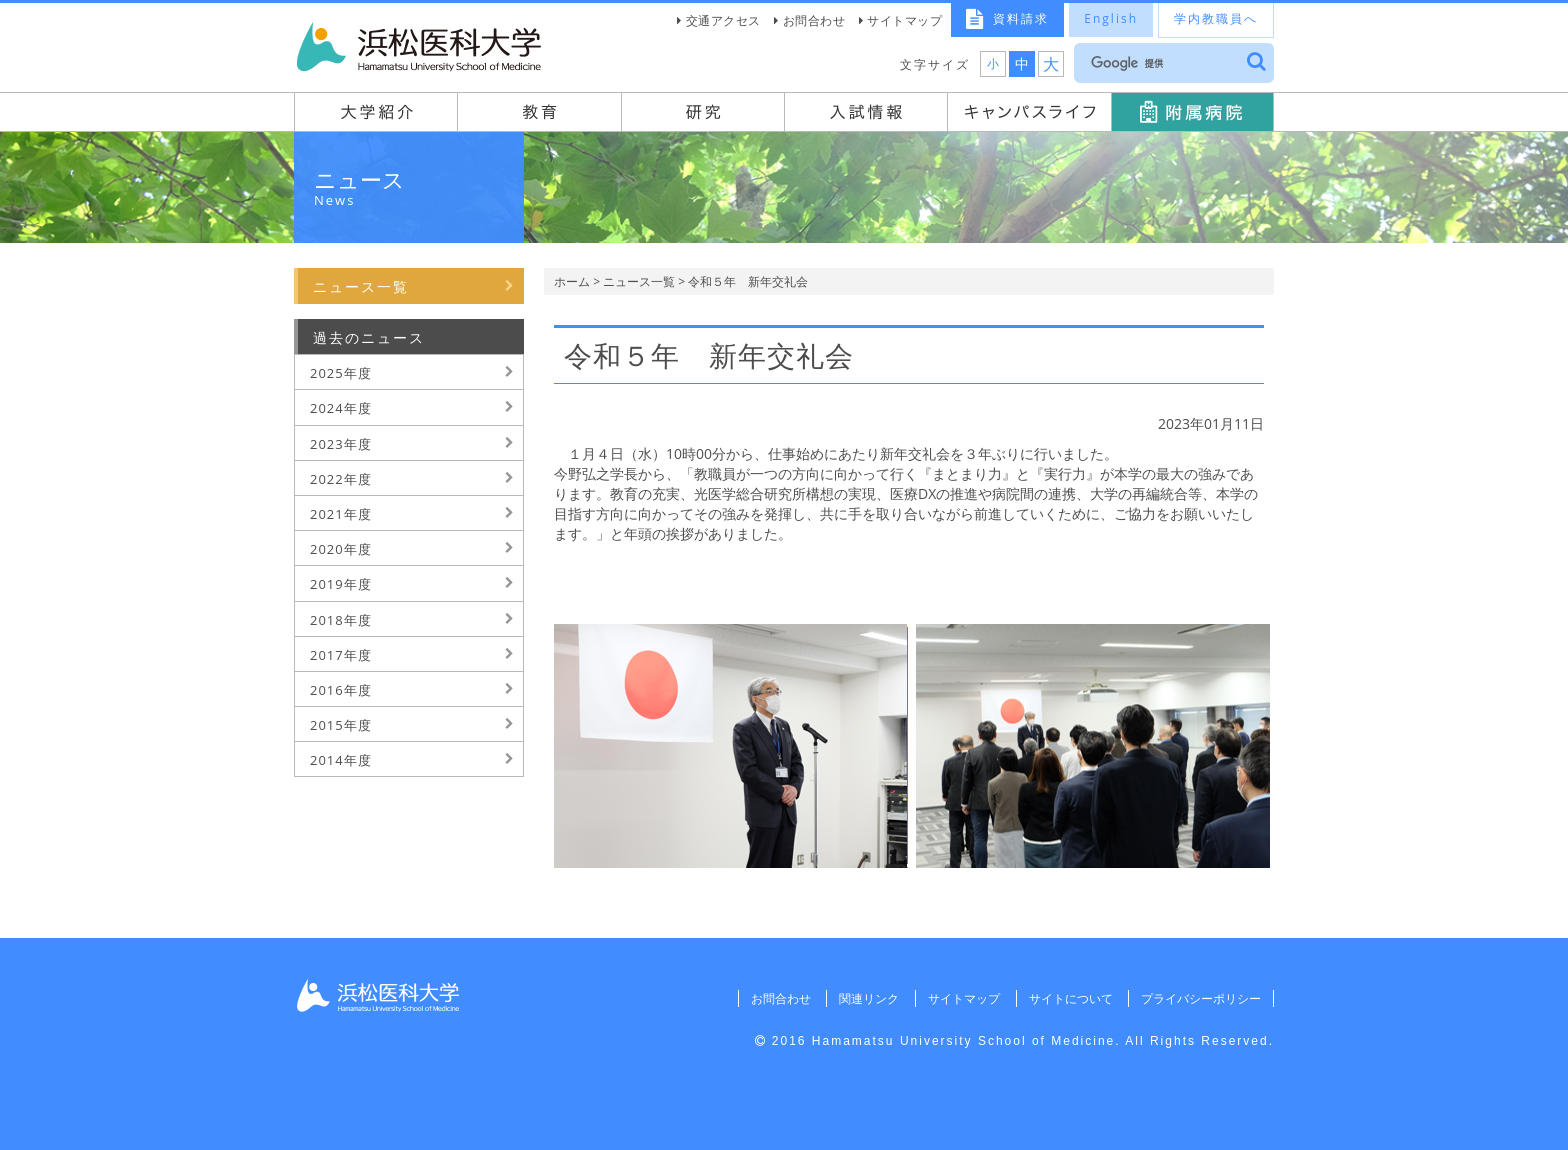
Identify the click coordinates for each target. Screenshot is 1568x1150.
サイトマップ (904, 20)
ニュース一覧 (639, 281)
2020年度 (341, 549)
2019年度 (341, 584)
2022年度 (341, 479)
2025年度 (341, 373)
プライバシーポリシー (1201, 998)
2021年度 (341, 514)
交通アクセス (723, 20)
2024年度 (341, 408)
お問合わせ (814, 20)
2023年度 (341, 444)
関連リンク (869, 998)
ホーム (572, 281)
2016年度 (341, 690)
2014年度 (341, 760)
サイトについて (1070, 998)
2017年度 (341, 655)
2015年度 (341, 725)
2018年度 (341, 620)
